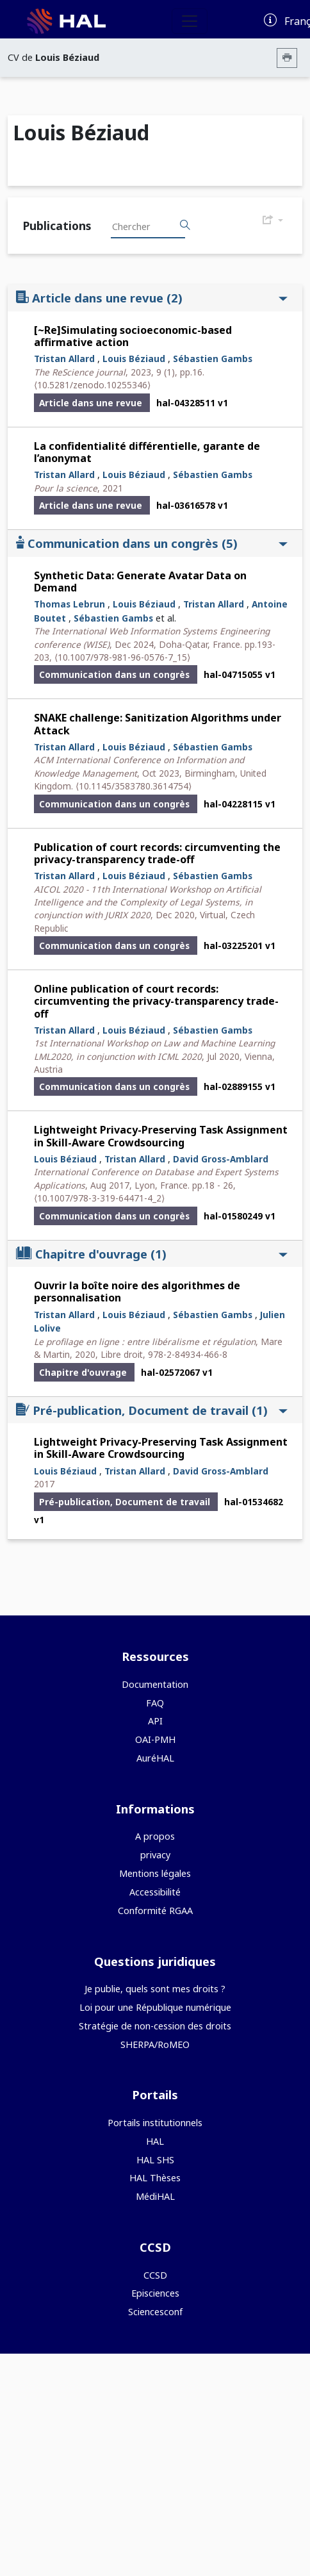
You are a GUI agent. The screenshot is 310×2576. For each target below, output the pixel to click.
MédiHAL (155, 2196)
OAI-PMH (155, 1739)
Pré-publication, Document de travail (152, 1410)
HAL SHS (155, 2160)
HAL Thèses (155, 2178)
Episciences (155, 2293)
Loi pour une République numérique (155, 2007)
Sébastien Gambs (212, 358)
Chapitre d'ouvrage (152, 1254)
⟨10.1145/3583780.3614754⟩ (134, 786)
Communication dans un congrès (152, 543)
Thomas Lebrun (69, 604)
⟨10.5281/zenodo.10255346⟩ (92, 385)
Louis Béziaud (133, 358)
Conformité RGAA (155, 1910)
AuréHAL (155, 1758)
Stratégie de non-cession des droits (155, 2026)
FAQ (155, 1703)
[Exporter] (273, 220)
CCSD (155, 2275)
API (155, 1721)
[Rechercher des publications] (185, 225)
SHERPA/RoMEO (155, 2044)
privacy (155, 1855)
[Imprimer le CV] (287, 58)
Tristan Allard (64, 358)
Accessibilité (155, 1892)
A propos (155, 1836)
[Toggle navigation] (190, 21)
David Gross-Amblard (220, 1159)
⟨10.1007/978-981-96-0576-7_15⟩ (122, 657)
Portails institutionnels (155, 2123)
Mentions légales (155, 1873)
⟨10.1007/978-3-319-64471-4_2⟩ (99, 1198)
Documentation (155, 1684)
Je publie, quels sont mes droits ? (155, 1989)
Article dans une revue (152, 298)
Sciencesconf (155, 2312)
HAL (155, 2141)
